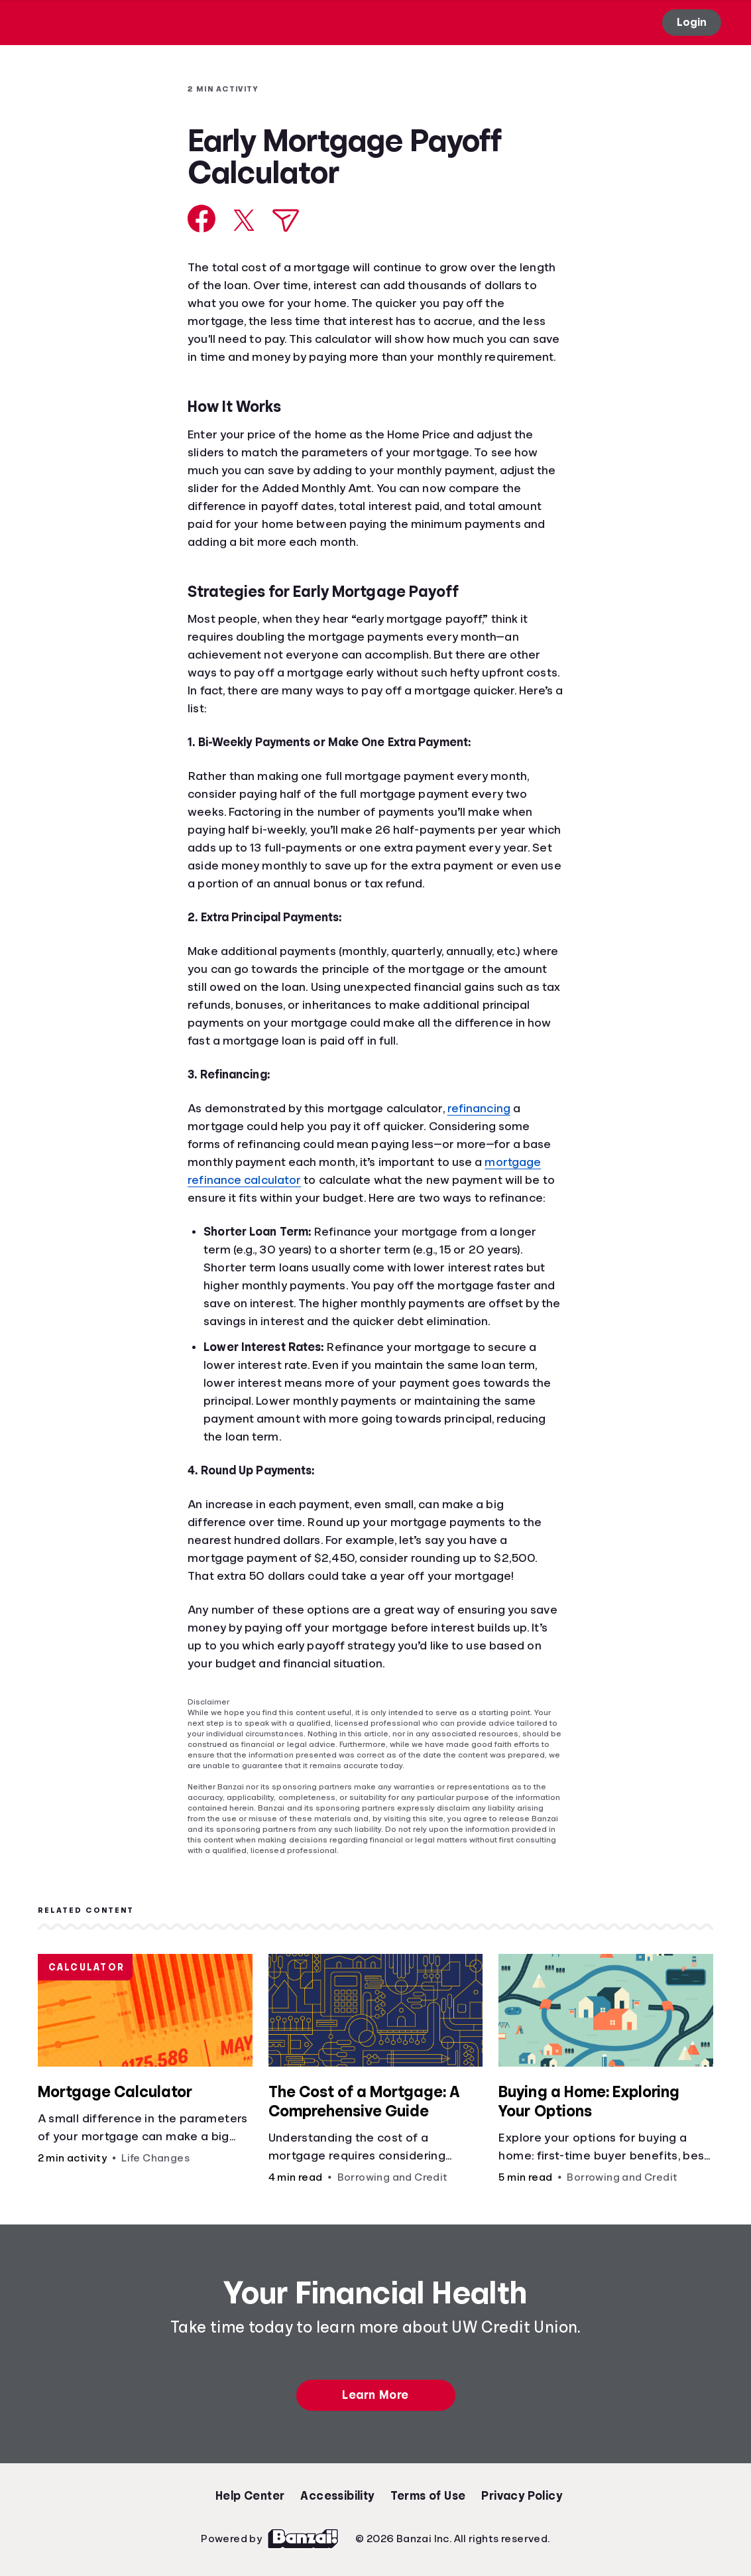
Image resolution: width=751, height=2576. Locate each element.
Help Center (249, 2496)
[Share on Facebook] (202, 218)
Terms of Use (428, 2496)
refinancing (478, 1108)
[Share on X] (244, 220)
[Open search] (441, 22)
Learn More (375, 2395)
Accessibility (337, 2496)
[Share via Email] (286, 220)
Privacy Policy (521, 2496)
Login (692, 22)
